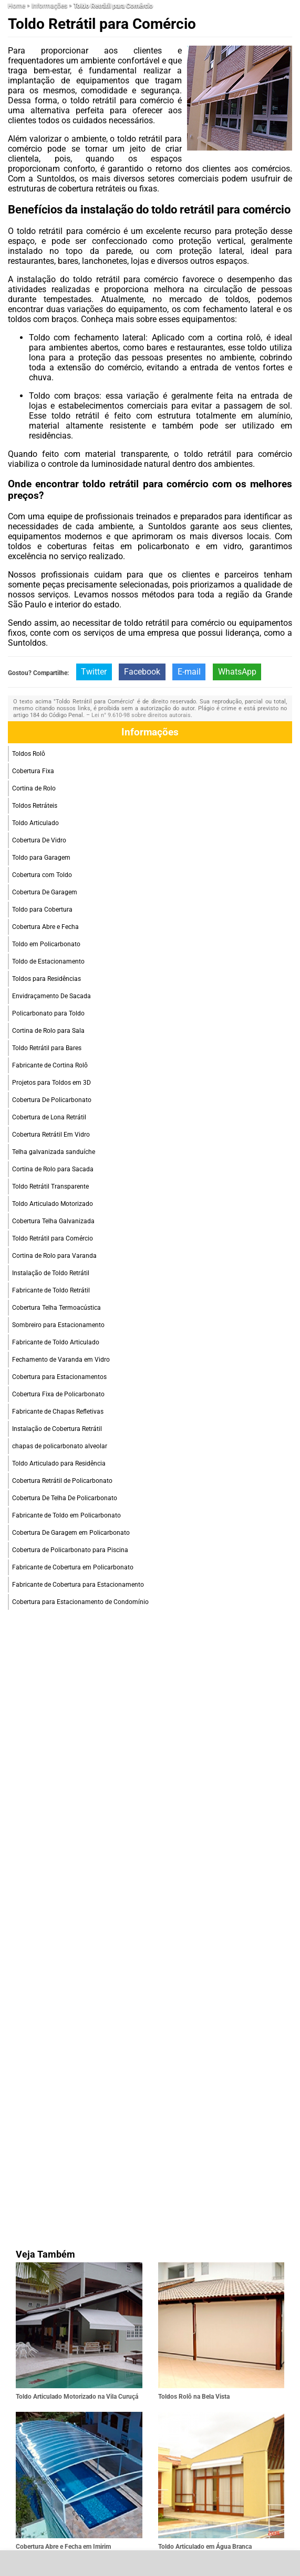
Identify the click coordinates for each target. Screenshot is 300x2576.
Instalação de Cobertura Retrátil (57, 1429)
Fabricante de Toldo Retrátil (51, 1290)
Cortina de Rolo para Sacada (53, 1169)
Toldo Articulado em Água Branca (205, 2546)
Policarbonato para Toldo (48, 1013)
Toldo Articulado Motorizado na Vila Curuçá (77, 2396)
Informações (150, 732)
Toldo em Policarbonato (46, 944)
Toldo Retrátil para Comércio (52, 1238)
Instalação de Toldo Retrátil (50, 1273)
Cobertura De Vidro (39, 840)
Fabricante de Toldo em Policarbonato (66, 1515)
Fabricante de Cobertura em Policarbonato (72, 1567)
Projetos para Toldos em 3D (51, 1082)
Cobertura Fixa (33, 771)
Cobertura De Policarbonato (51, 1100)
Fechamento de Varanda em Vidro (61, 1359)
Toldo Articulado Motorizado (52, 1203)
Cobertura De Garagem (44, 892)
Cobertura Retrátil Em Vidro (51, 1134)
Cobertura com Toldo (42, 875)
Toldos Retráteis (34, 805)
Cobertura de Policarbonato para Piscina (70, 1550)
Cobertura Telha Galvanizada (53, 1221)
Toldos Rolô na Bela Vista (194, 2396)
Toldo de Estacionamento (48, 961)
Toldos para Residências (46, 978)
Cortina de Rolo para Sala (48, 1030)
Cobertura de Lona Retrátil (49, 1117)
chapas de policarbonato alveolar (59, 1446)
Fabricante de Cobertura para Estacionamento (78, 1584)
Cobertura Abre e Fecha (45, 927)
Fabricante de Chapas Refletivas (58, 1411)
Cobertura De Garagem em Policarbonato (71, 1532)
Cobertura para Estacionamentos (59, 1377)
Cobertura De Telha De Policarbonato (64, 1498)
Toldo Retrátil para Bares (46, 1048)
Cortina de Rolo (34, 788)
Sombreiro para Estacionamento (58, 1325)
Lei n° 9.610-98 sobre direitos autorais (141, 715)
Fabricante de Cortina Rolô (50, 1065)
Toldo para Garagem (41, 857)
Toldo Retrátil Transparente (50, 1186)
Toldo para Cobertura (42, 909)
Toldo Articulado (35, 823)
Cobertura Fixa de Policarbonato (58, 1394)
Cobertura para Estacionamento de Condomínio (80, 1602)
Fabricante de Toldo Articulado (55, 1342)
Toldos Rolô (28, 753)
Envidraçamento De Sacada (51, 996)
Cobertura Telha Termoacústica (56, 1307)
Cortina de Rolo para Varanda (54, 1255)
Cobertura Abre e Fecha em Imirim (63, 2546)
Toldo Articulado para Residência (59, 1463)
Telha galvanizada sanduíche (53, 1152)
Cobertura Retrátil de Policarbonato (62, 1480)
